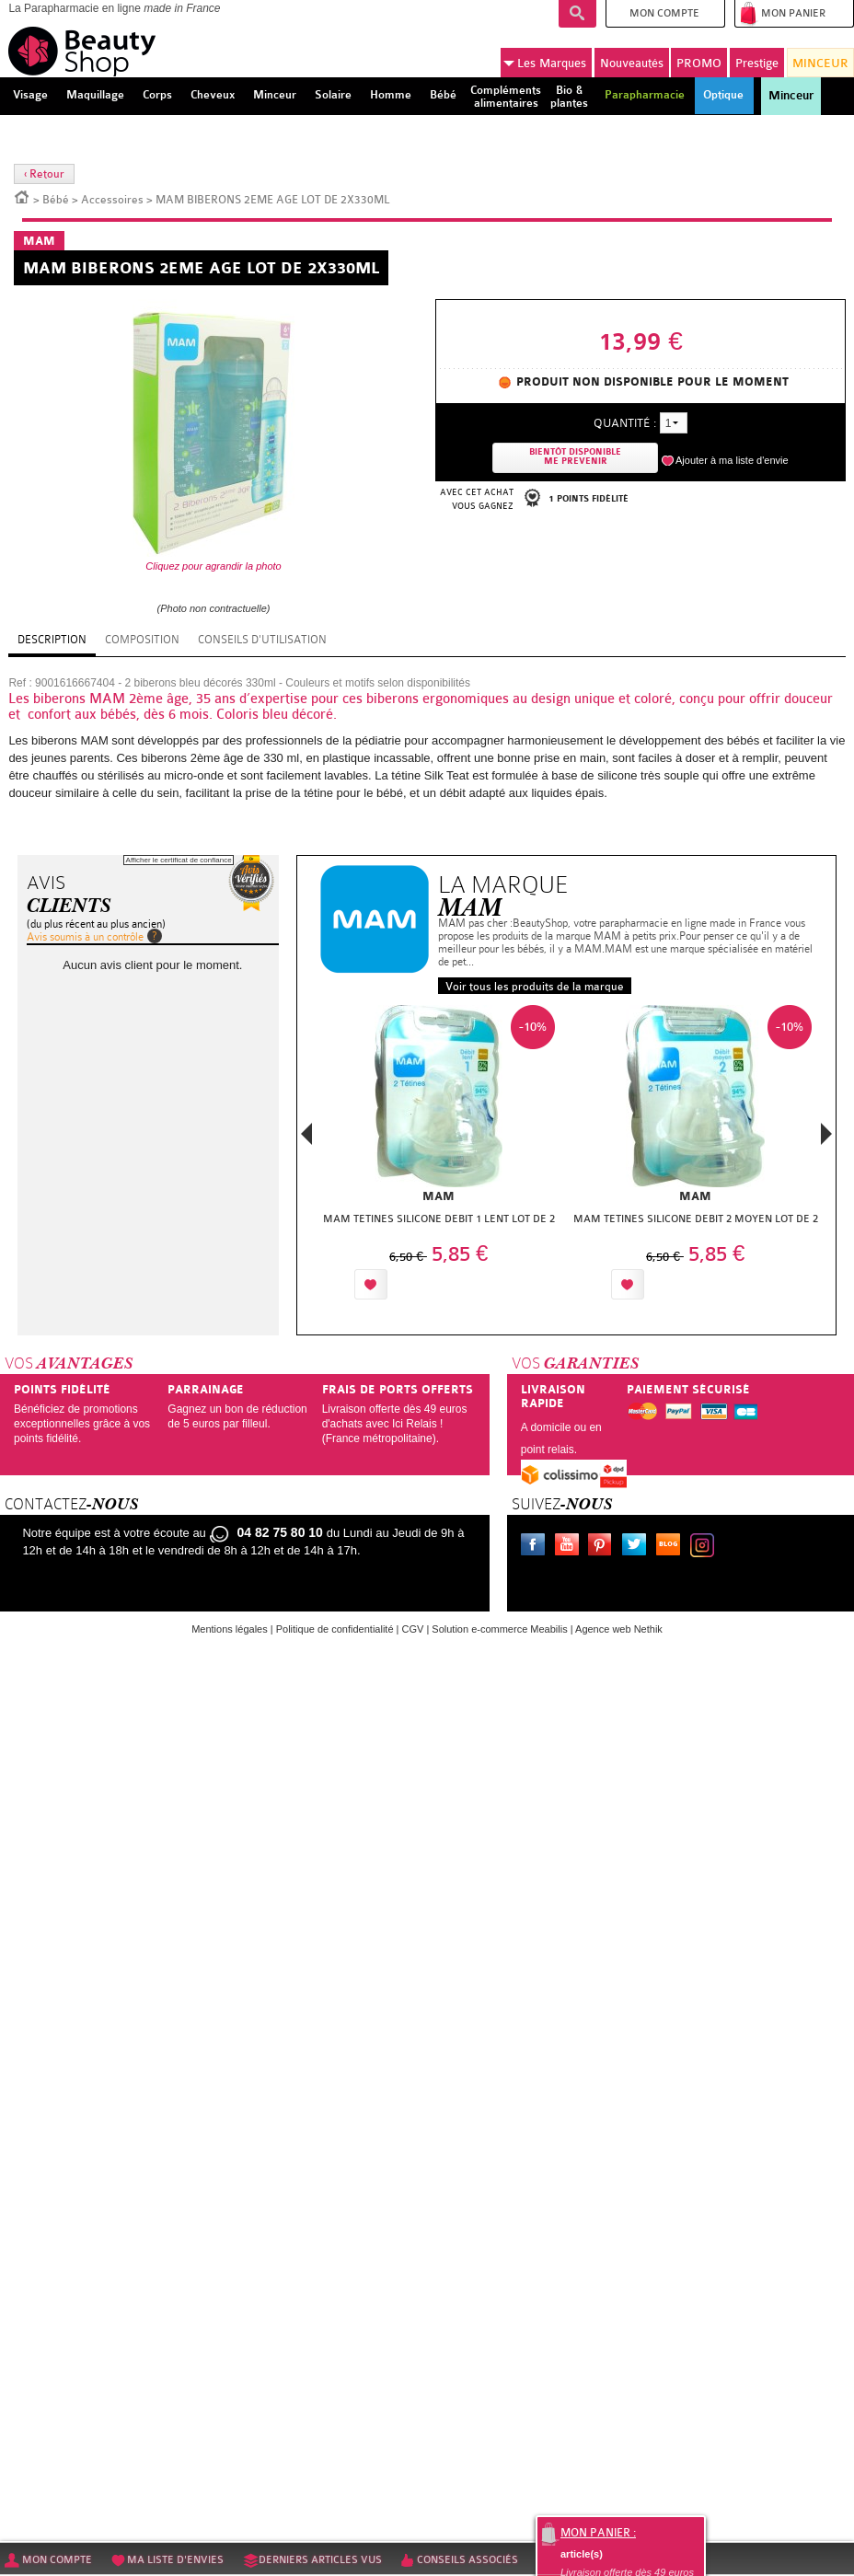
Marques (544, 63)
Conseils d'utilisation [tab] (262, 639)
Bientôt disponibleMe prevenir (575, 457)
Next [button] (826, 1134)
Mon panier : (598, 2532)
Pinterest (603, 1547)
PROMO (698, 63)
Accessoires (112, 199)
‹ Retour (44, 173)
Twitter (637, 1547)
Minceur (791, 95)
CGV (413, 1629)
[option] (438, 1157)
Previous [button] (306, 1139)
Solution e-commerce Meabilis (499, 1629)
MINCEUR (820, 63)
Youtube (570, 1547)
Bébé (55, 199)
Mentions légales (229, 1629)
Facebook (536, 1547)
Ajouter (434, 1284)
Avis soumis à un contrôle (85, 936)
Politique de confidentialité (335, 1629)
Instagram (705, 1547)
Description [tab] (52, 639)
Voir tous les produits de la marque (534, 986)
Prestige (757, 63)
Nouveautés (632, 63)
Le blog (671, 1547)
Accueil (22, 196)
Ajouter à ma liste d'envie (732, 460)
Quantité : (625, 423)
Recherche (577, 14)
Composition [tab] (142, 639)
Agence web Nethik (619, 1629)
